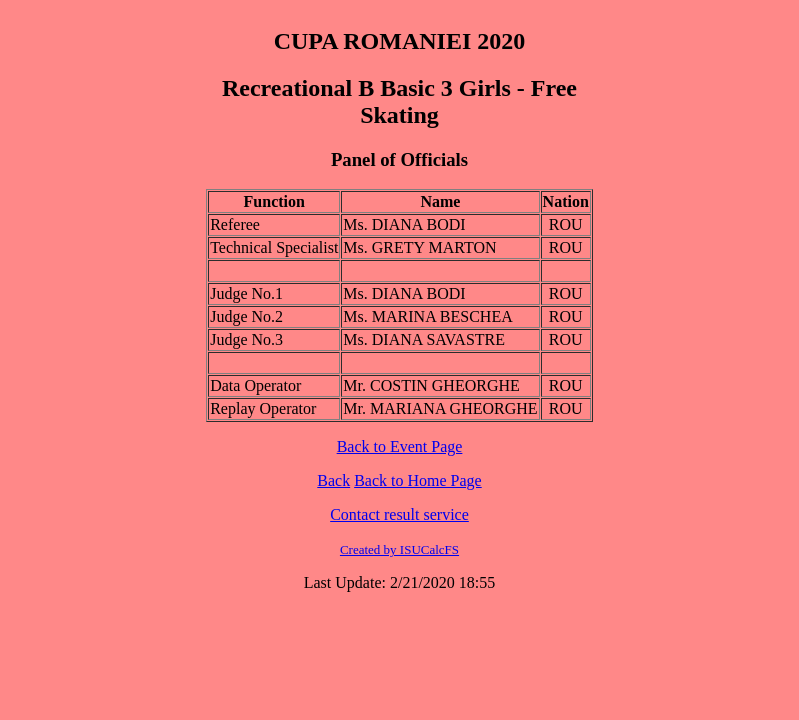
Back (333, 480)
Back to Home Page (418, 480)
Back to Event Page (400, 446)
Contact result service (399, 514)
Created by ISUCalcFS (399, 549)
